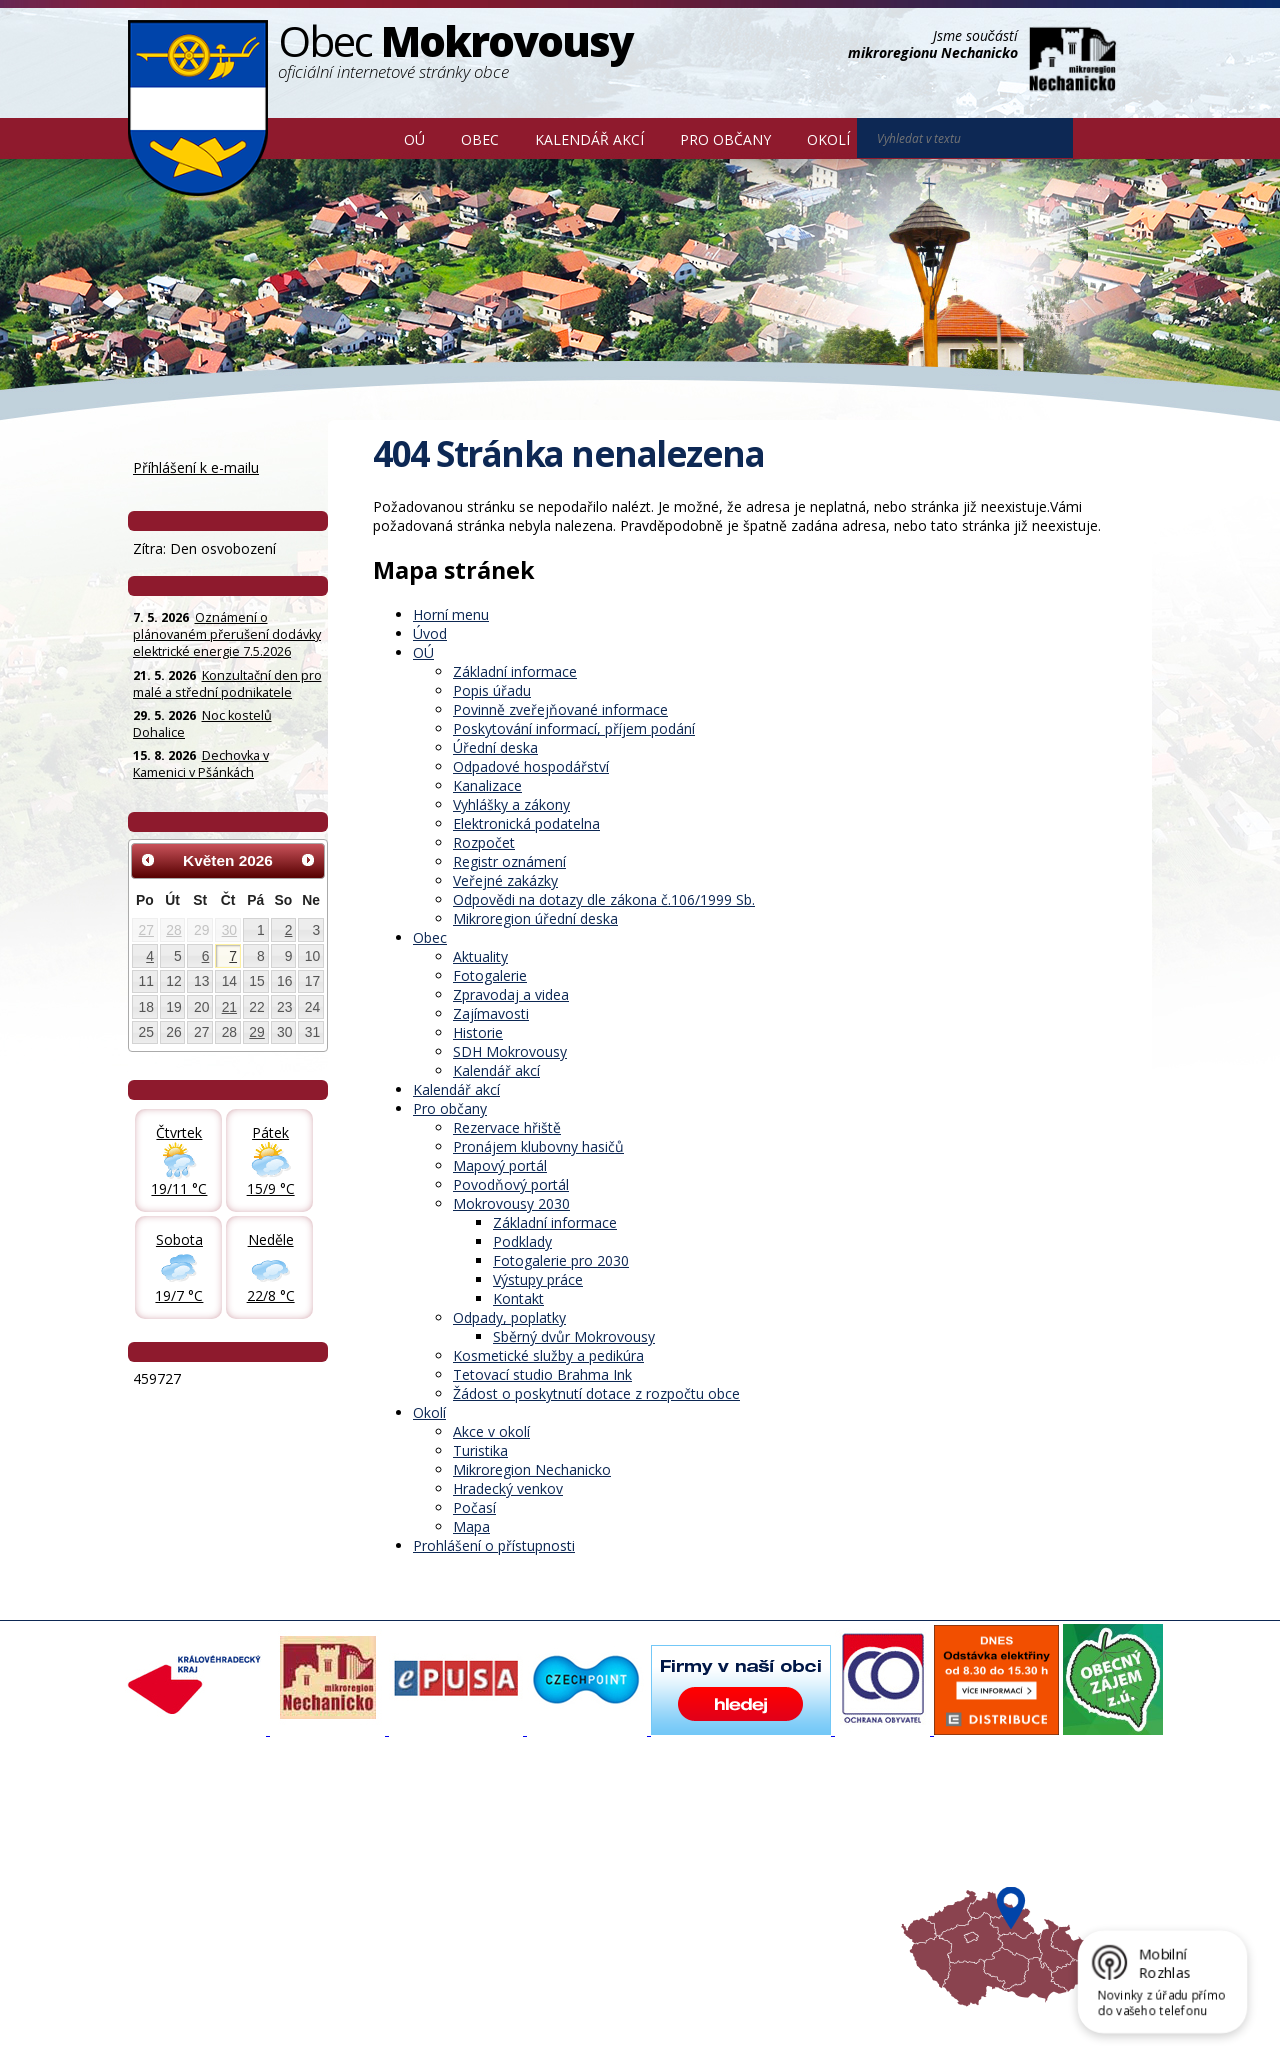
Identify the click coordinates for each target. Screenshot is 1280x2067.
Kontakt (518, 1298)
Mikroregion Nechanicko (532, 1469)
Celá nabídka (178, 1918)
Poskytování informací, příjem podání (574, 728)
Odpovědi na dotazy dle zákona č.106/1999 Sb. (604, 899)
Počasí (474, 1507)
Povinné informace (195, 1864)
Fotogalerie (490, 975)
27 (146, 930)
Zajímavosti (491, 1013)
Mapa (471, 1526)
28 (173, 930)
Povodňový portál (511, 1184)
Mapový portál (500, 1165)
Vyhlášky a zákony (511, 804)
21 (229, 1007)
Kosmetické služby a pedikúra (548, 1355)
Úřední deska (495, 747)
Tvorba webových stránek (287, 2038)
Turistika (480, 1450)
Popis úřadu (492, 690)
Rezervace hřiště (507, 1127)
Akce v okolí (491, 1431)
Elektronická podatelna (526, 823)
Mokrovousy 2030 (511, 1203)
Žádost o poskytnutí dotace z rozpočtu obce (596, 1393)
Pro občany (725, 139)
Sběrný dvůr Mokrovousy (574, 1336)
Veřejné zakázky (505, 880)
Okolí (828, 139)
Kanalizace (487, 785)
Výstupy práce (538, 1279)
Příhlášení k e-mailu (196, 467)
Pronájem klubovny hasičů (538, 1146)
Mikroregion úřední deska (535, 918)
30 (229, 930)
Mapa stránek (462, 2020)
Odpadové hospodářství (531, 766)
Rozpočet (484, 842)
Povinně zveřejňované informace (560, 709)
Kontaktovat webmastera (337, 2020)
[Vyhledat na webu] (1101, 139)
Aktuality (480, 956)
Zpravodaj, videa (379, 1864)
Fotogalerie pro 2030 (561, 1260)
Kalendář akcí (589, 139)
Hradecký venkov (508, 1488)
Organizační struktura (204, 1846)
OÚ (414, 139)
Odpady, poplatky (509, 1317)
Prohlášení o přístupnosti (494, 1545)
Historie (478, 1032)
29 (256, 1032)
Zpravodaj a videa (511, 994)
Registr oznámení (509, 861)
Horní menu (451, 614)
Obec (480, 139)
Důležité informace (574, 1882)
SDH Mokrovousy (510, 1051)
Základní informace (515, 671)
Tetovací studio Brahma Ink (542, 1374)
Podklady (522, 1241)
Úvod (357, 138)
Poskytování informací (205, 1882)
